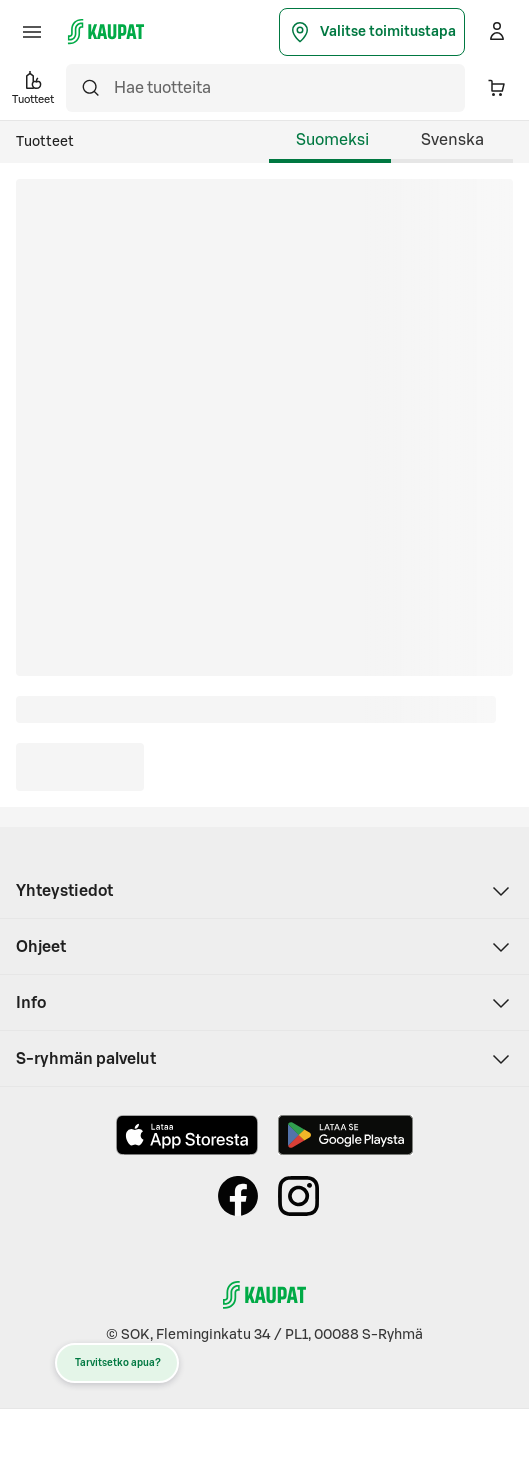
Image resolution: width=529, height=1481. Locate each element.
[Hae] (90, 88)
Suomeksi (332, 140)
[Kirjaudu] (497, 32)
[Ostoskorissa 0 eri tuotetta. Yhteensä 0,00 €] (497, 88)
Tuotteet (45, 142)
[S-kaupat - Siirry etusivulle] (106, 32)
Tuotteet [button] (33, 86)
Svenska (452, 140)
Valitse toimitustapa (372, 32)
